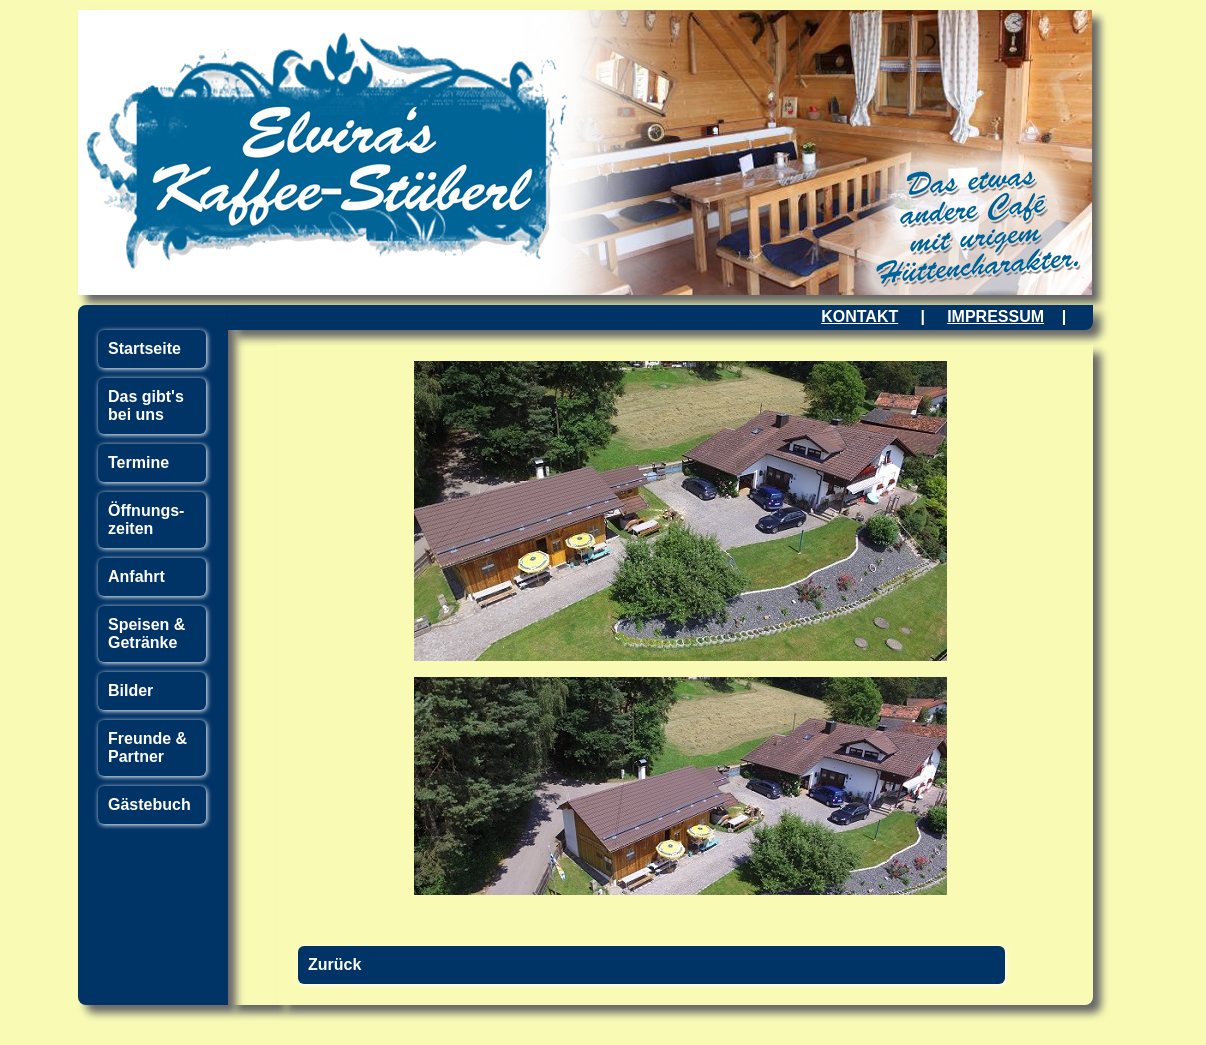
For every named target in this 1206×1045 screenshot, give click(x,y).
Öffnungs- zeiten (146, 519)
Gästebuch (149, 804)
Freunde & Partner (147, 747)
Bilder (130, 690)
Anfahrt (136, 576)
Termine (138, 462)
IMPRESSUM (995, 316)
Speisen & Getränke (146, 633)
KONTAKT (859, 316)
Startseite (144, 348)
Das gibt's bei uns (146, 405)
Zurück (334, 964)
